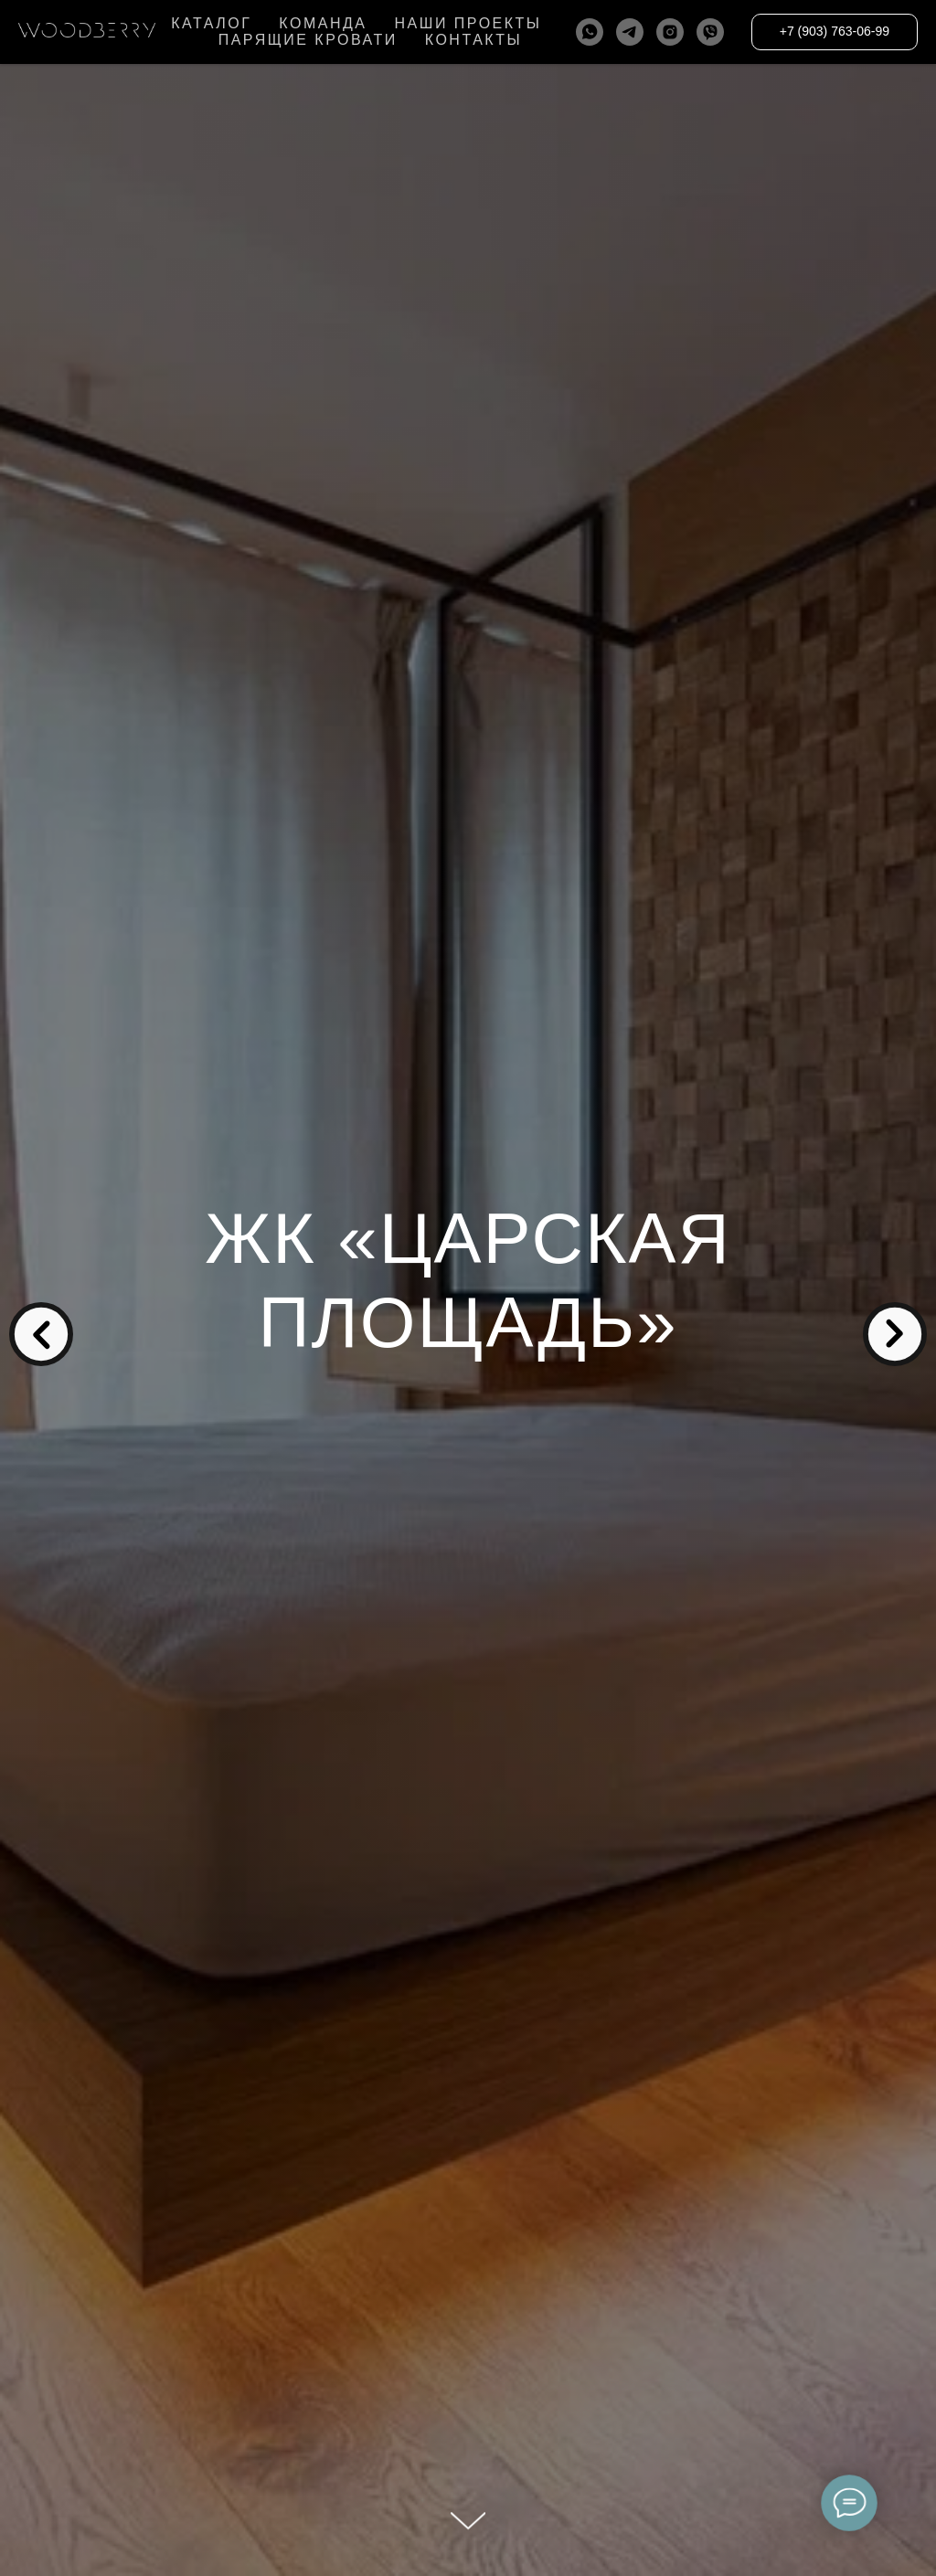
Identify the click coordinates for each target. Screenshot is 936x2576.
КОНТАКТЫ (473, 40)
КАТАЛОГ (211, 23)
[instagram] (670, 32)
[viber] (710, 32)
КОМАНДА (323, 23)
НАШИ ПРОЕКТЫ (467, 23)
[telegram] (630, 32)
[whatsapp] (589, 32)
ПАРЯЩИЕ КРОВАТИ (308, 40)
